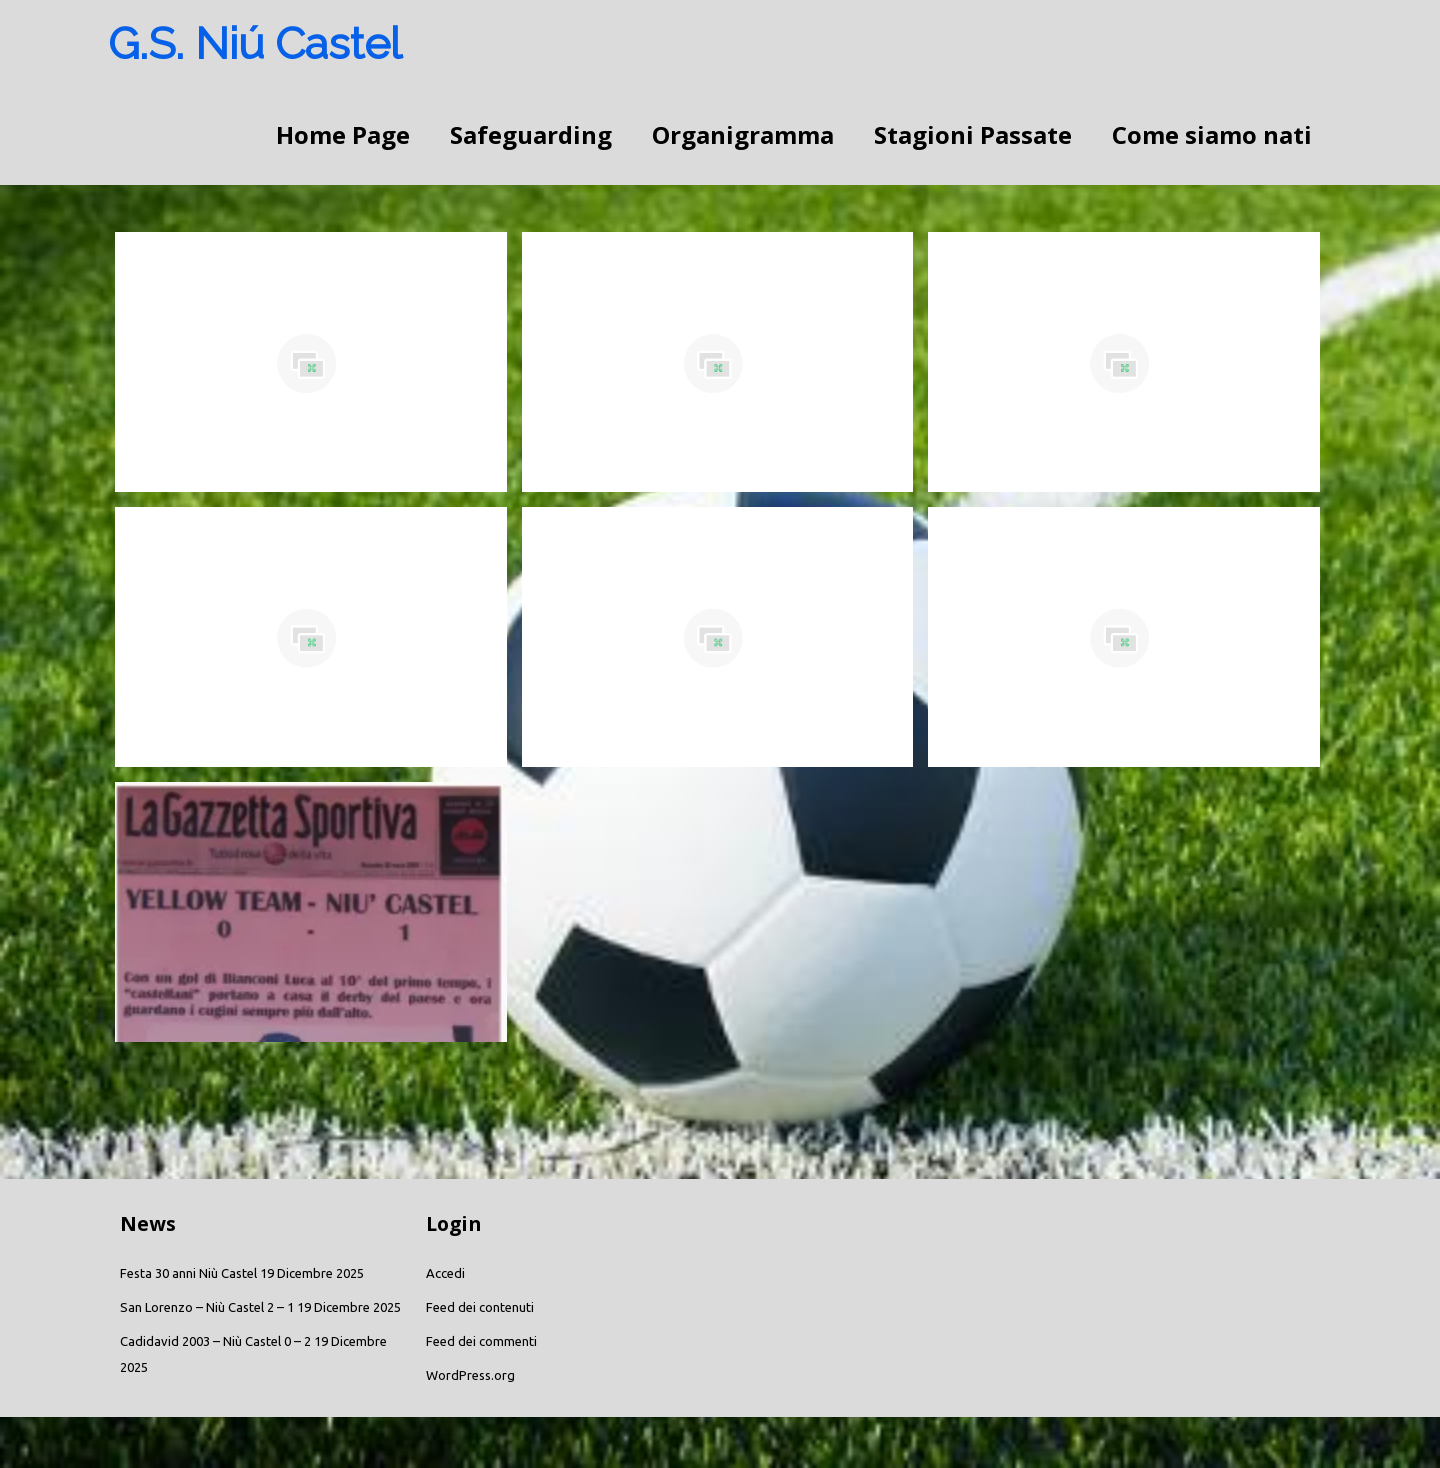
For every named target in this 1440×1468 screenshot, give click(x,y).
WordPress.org (470, 1375)
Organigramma (743, 134)
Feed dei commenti (481, 1341)
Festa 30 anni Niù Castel (188, 1273)
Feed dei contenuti (480, 1307)
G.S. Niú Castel (255, 43)
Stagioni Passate (973, 134)
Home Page (343, 134)
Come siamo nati (1212, 134)
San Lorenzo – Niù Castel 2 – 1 (207, 1307)
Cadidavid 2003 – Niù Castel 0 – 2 (215, 1341)
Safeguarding (531, 134)
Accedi (445, 1273)
